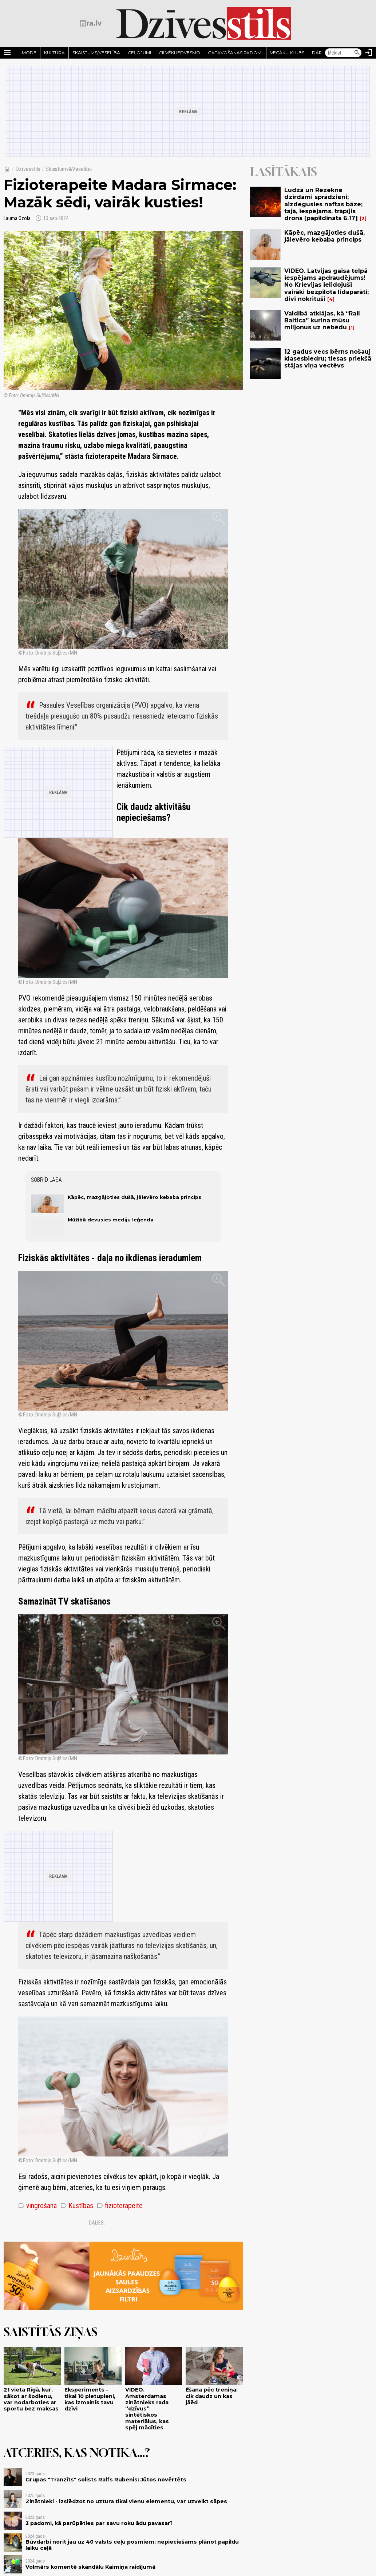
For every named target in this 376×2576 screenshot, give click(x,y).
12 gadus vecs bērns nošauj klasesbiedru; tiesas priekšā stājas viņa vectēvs (327, 358)
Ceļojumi (139, 52)
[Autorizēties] (368, 53)
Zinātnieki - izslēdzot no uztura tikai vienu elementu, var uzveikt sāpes (126, 2501)
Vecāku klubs (287, 52)
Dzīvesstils (27, 169)
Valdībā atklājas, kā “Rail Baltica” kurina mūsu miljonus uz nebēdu (322, 320)
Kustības (76, 2205)
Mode (29, 52)
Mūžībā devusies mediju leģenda (111, 1220)
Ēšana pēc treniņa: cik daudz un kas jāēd (212, 2396)
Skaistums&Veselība (68, 169)
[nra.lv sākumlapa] (91, 23)
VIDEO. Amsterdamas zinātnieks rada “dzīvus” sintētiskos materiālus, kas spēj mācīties (147, 2408)
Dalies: (97, 2223)
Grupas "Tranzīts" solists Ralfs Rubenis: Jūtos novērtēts (105, 2479)
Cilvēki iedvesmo (179, 52)
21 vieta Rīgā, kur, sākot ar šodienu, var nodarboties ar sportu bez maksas (31, 2399)
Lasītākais (283, 172)
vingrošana (37, 2205)
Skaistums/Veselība (96, 52)
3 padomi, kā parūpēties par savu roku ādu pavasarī (98, 2523)
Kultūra (54, 52)
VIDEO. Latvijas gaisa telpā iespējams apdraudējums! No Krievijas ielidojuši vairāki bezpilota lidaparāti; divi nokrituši (326, 284)
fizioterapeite (120, 2205)
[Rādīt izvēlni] (7, 53)
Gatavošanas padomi (235, 52)
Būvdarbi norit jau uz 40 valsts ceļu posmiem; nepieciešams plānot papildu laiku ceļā (132, 2545)
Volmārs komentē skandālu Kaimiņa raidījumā (90, 2567)
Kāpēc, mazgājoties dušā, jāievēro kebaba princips (134, 1197)
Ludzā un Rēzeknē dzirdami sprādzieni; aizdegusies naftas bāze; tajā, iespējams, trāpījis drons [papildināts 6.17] (323, 204)
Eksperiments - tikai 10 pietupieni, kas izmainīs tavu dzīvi (89, 2399)
